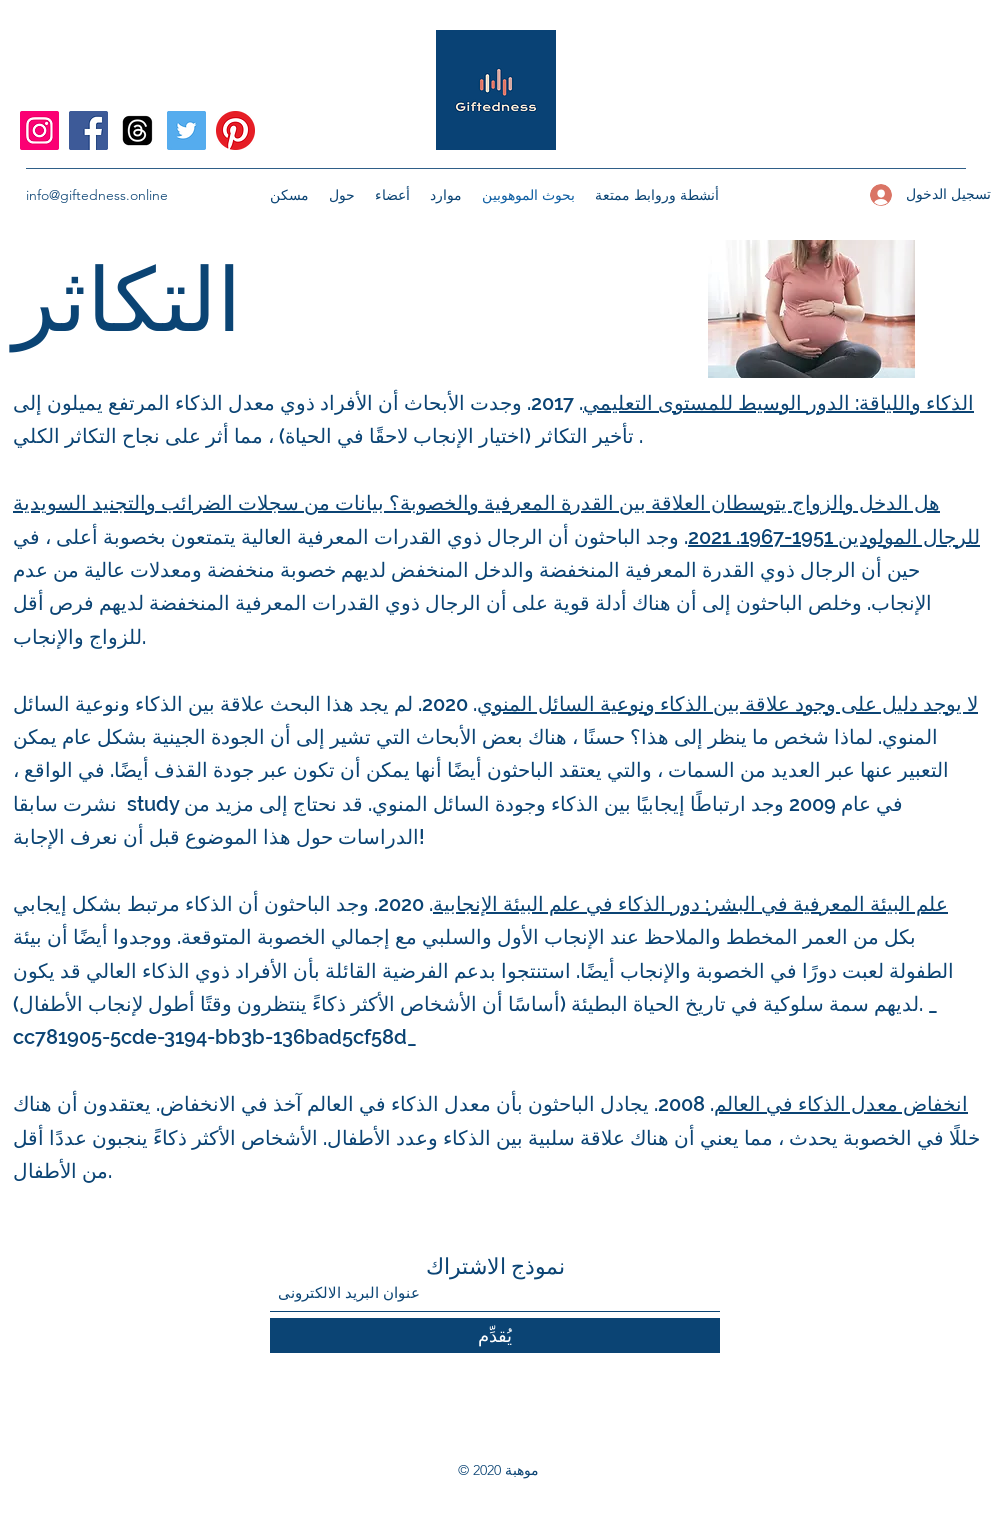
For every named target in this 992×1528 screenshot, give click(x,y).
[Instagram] (39, 130)
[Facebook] (88, 130)
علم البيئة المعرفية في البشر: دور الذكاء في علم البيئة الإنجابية (690, 904)
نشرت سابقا (65, 804)
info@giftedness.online (97, 195)
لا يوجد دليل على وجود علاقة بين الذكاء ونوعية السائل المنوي (727, 704)
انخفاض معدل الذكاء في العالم (841, 1104)
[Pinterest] (235, 130)
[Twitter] (186, 130)
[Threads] (137, 130)
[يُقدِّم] (495, 1335)
